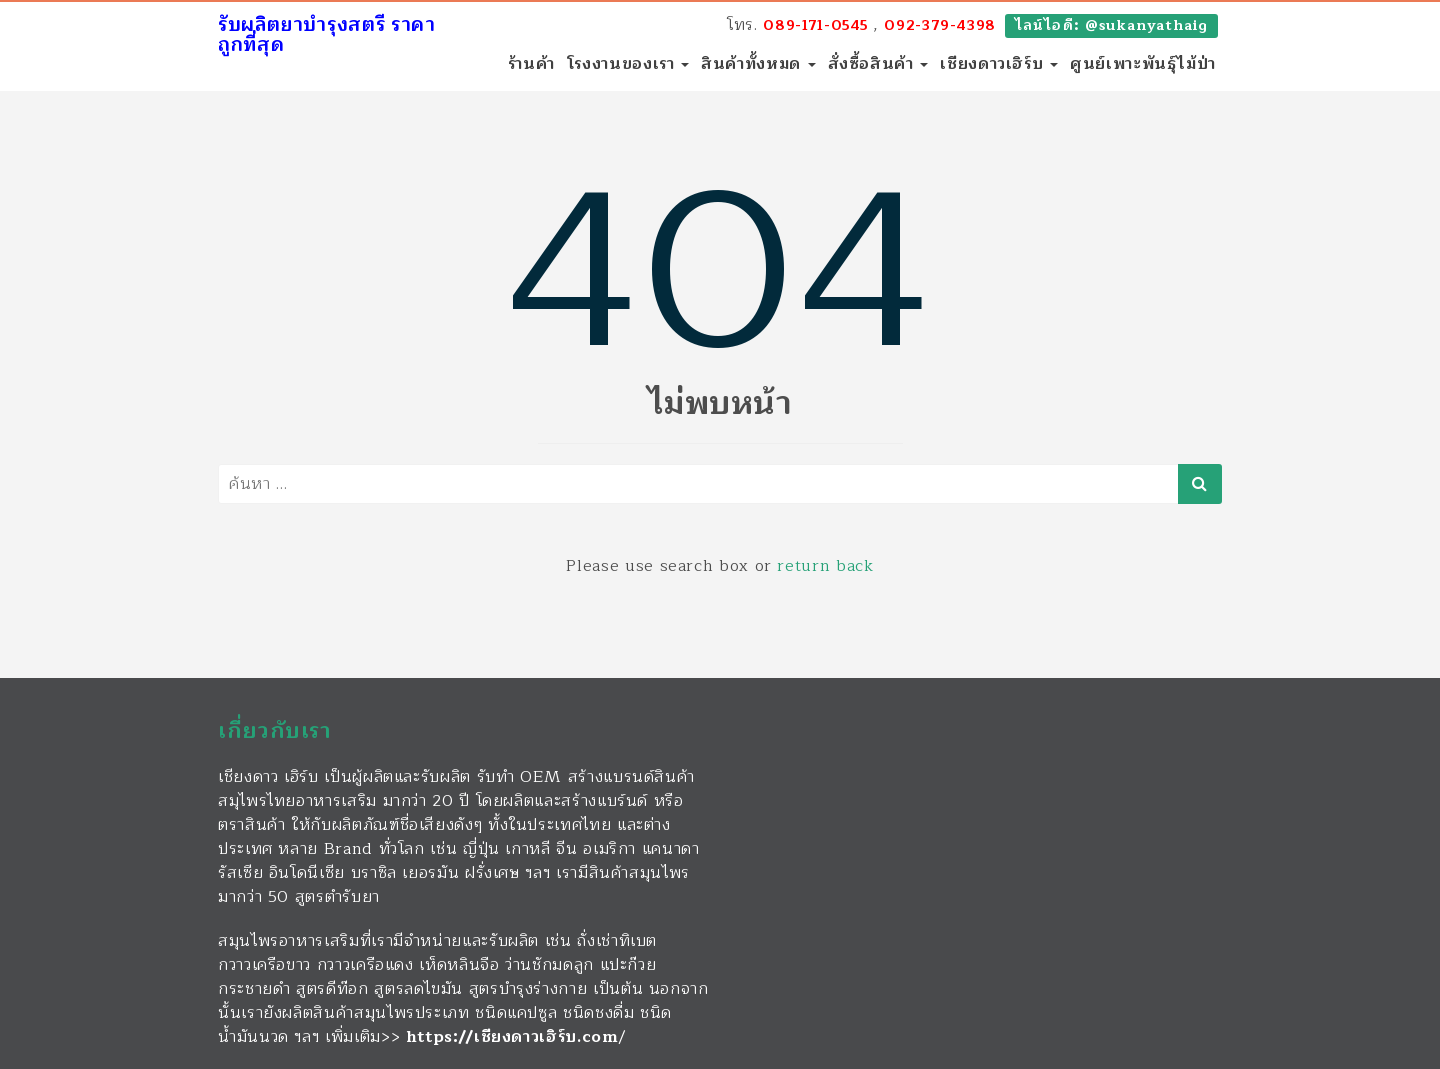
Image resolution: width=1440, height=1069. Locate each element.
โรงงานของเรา (628, 64)
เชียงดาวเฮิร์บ (999, 64)
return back (825, 566)
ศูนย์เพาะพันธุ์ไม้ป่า (1143, 64)
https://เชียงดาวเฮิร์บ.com (512, 1037)
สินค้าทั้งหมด (758, 64)
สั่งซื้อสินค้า (878, 64)
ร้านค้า (531, 64)
